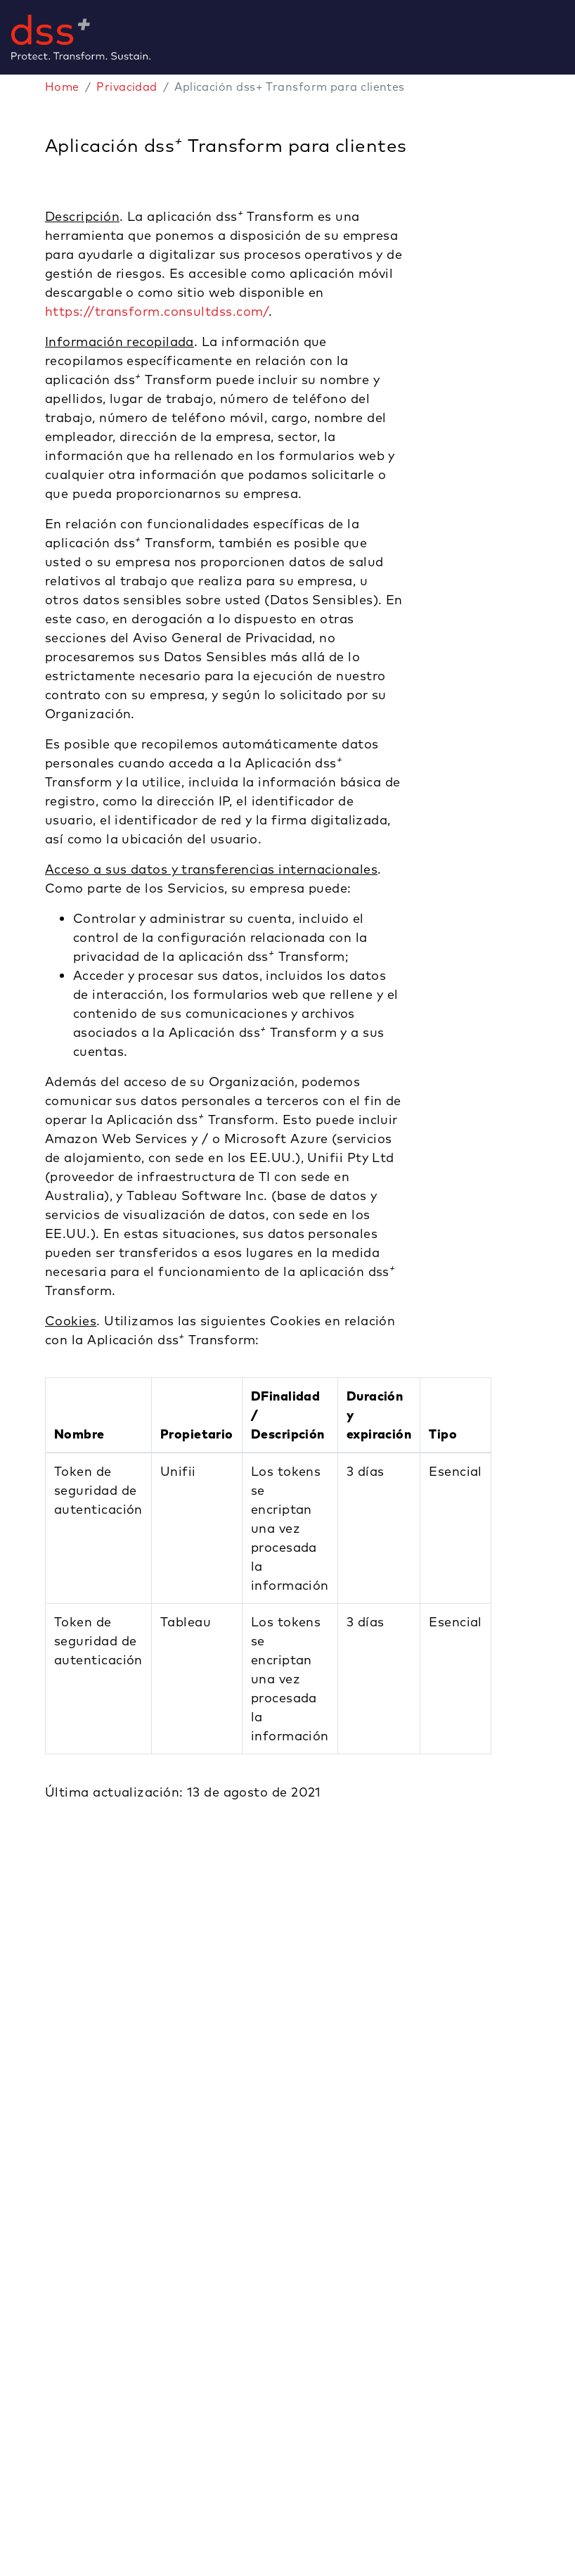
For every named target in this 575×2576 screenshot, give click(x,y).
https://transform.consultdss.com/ (157, 311)
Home (62, 86)
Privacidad (126, 86)
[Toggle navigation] (569, 37)
